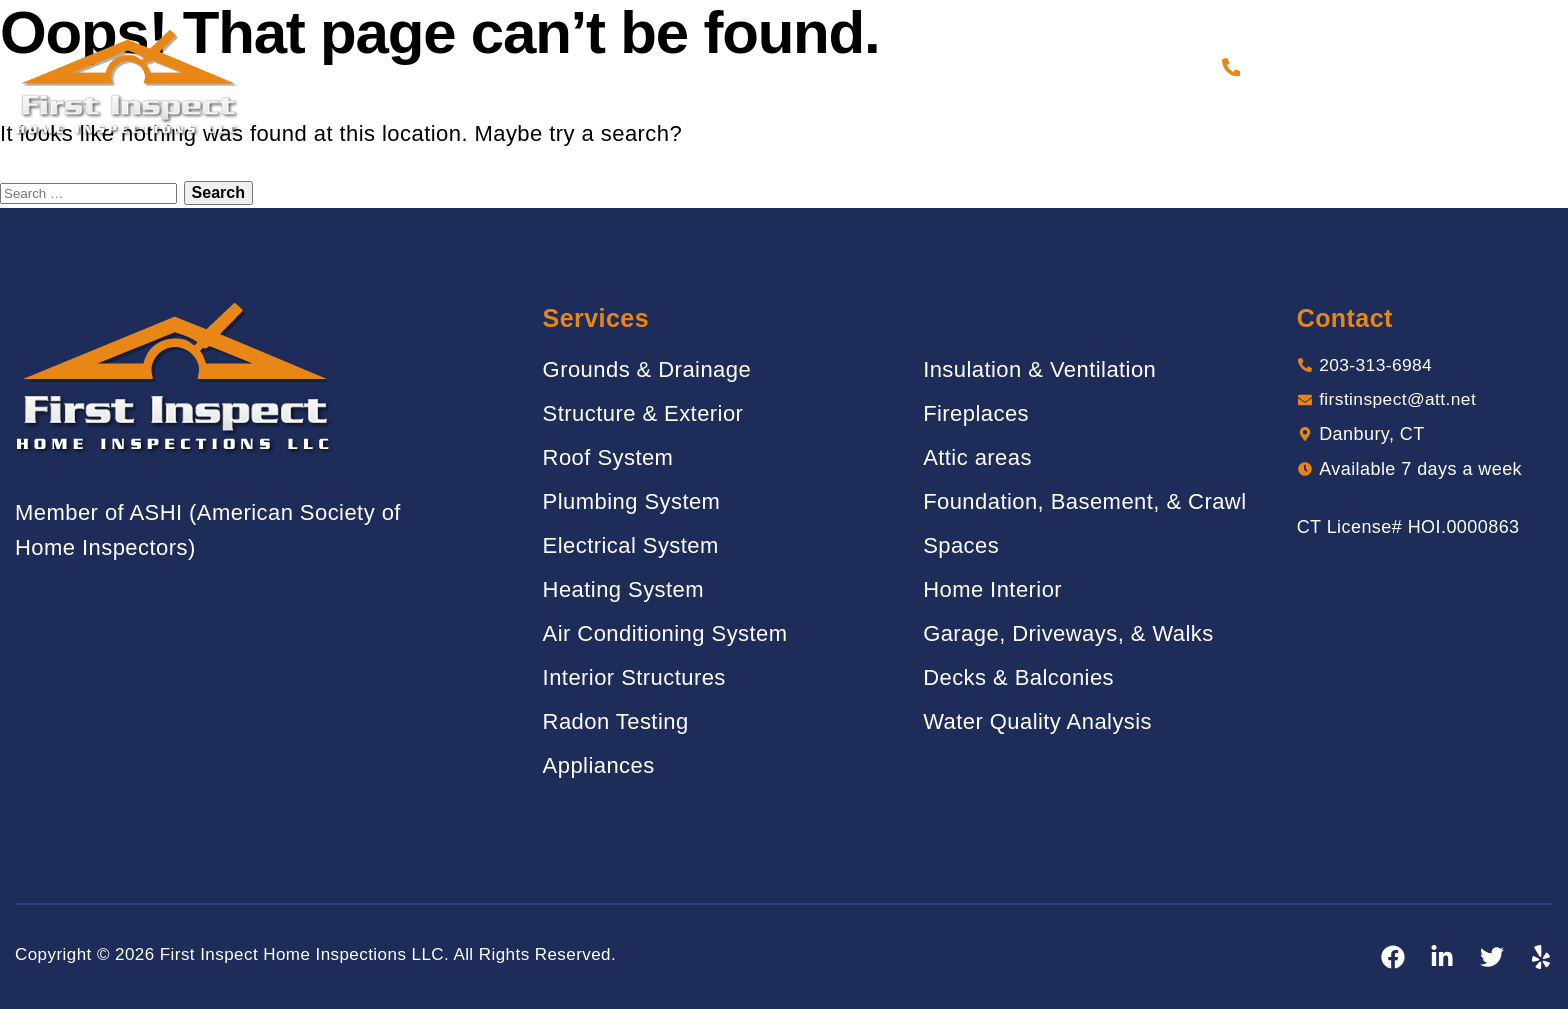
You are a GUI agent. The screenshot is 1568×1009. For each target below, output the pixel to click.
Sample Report (1005, 66)
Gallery (778, 66)
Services (676, 66)
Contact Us (1149, 66)
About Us (571, 66)
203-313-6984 (1311, 66)
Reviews (877, 66)
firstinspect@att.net (1400, 400)
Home (482, 66)
